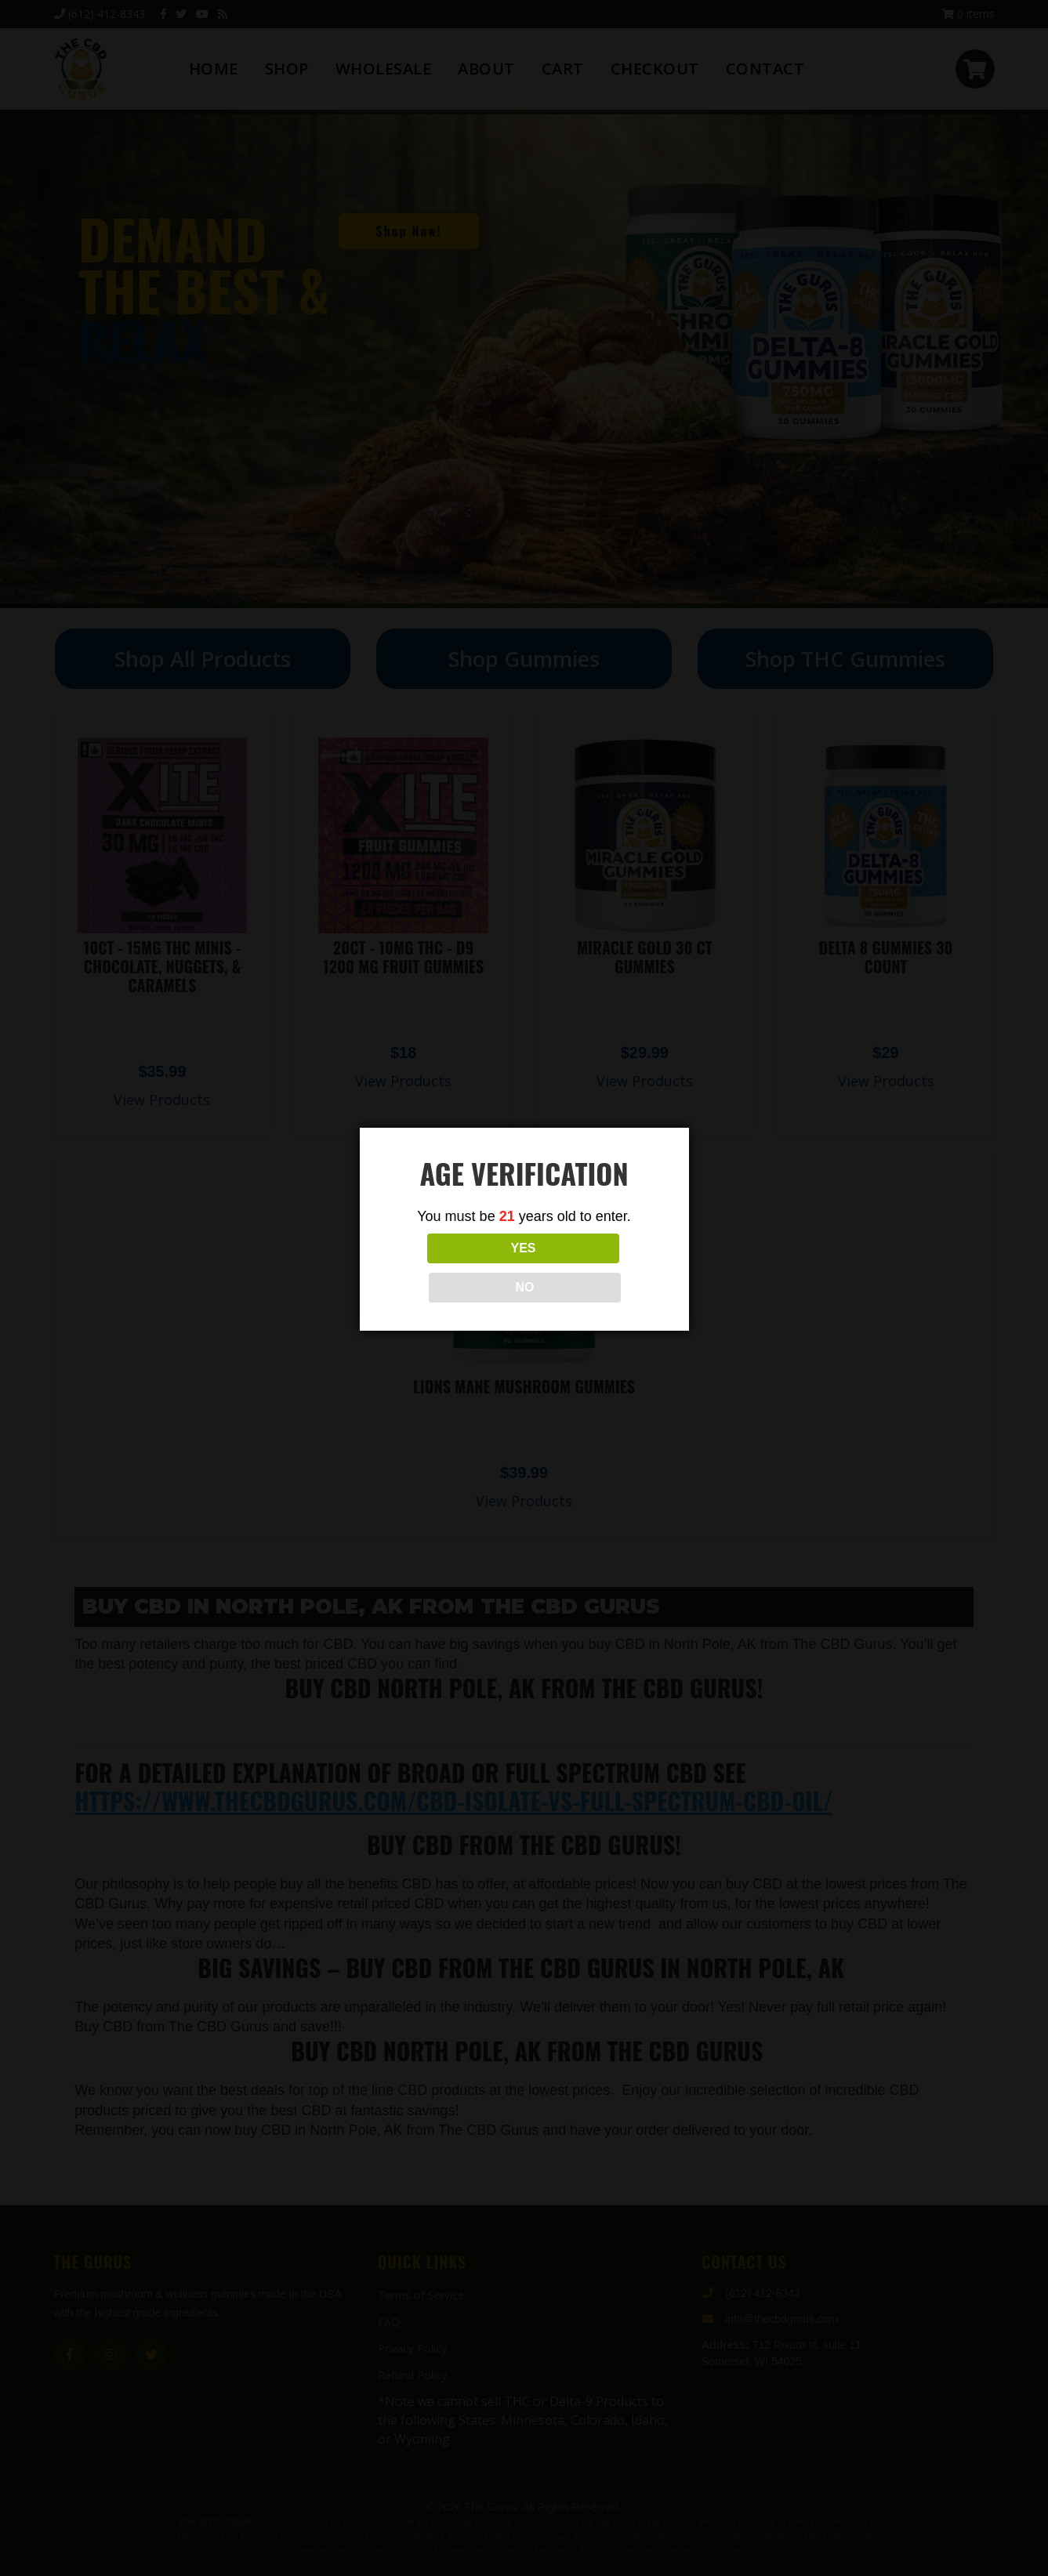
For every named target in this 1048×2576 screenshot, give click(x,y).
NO (593, 1267)
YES (454, 1267)
